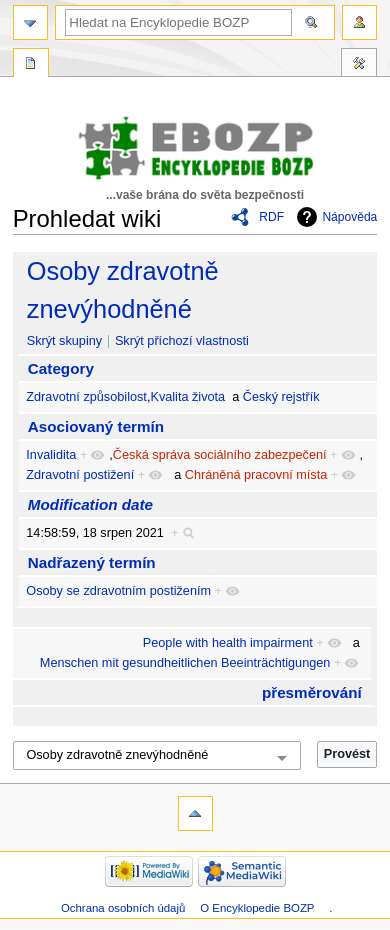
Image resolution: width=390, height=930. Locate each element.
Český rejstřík (281, 397)
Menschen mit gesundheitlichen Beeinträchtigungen (185, 663)
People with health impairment (228, 643)
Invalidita (51, 455)
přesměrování (312, 692)
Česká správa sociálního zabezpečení (220, 455)
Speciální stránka (31, 65)
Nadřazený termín (92, 562)
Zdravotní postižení (80, 475)
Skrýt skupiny (64, 341)
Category (61, 368)
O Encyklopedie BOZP (257, 908)
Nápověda (349, 217)
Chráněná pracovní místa (256, 475)
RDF (271, 217)
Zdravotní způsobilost (86, 397)
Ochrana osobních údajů (123, 908)
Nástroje (359, 65)
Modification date (90, 504)
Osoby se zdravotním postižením (118, 591)
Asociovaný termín (96, 426)
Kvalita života (187, 397)
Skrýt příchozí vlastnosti (182, 341)
